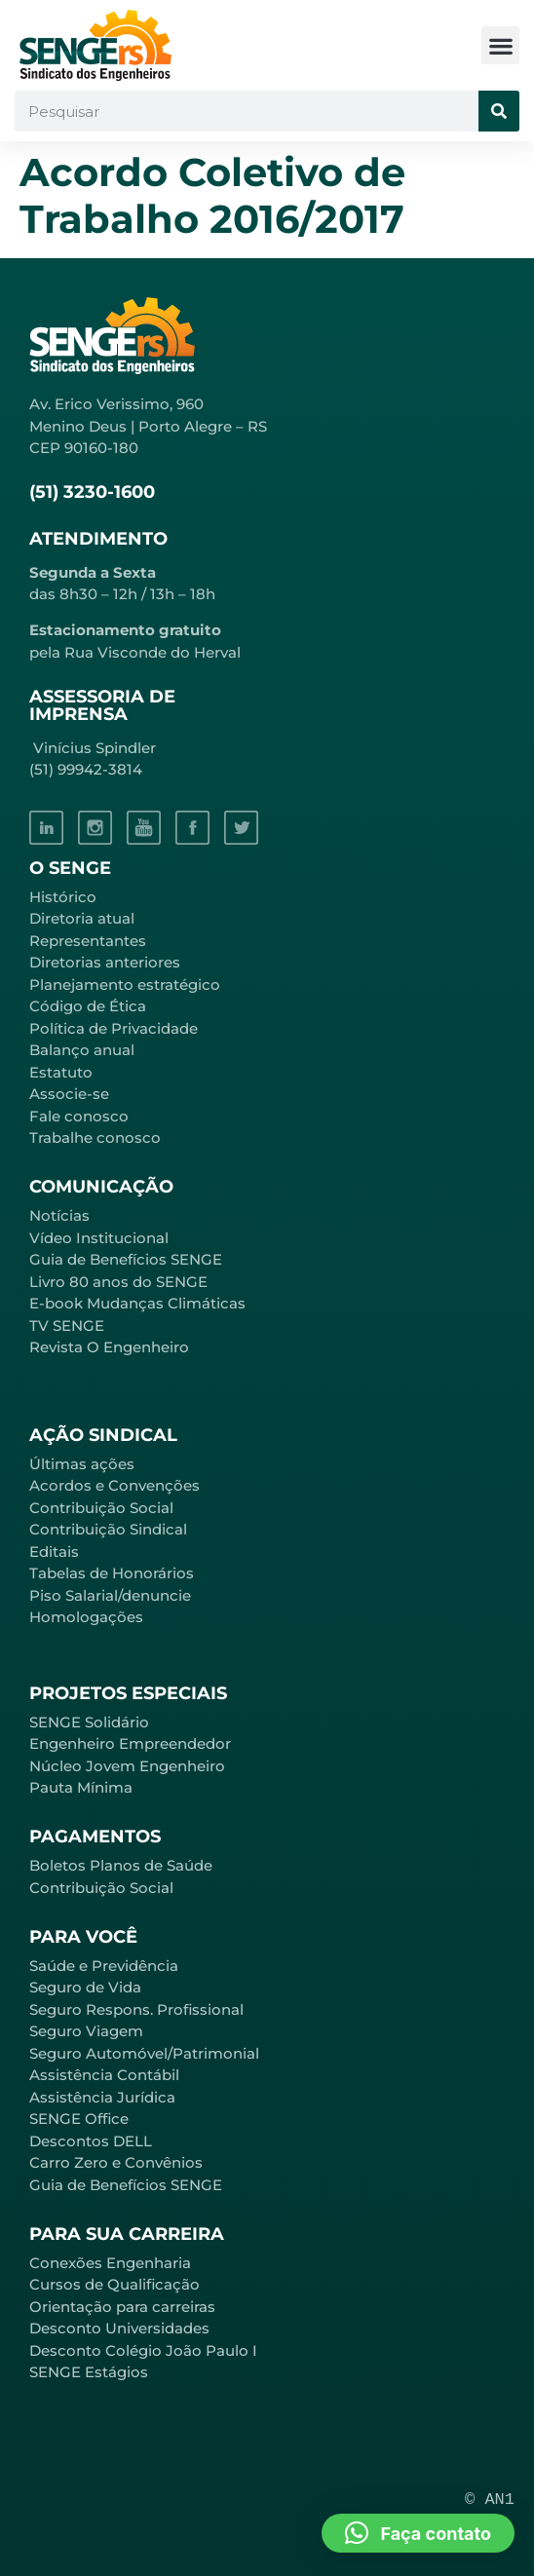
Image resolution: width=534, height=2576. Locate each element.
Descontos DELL (90, 2141)
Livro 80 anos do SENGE (118, 1281)
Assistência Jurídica (102, 2097)
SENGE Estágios (88, 2372)
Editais (54, 1551)
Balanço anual (81, 1050)
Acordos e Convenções (114, 1485)
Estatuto (61, 1072)
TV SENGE (66, 1325)
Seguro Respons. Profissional (136, 2009)
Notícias (59, 1215)
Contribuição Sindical (108, 1529)
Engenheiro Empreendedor (130, 1743)
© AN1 (490, 2499)
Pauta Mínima (81, 1787)
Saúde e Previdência (103, 1965)
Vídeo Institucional (99, 1238)
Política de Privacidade (113, 1028)
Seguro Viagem (86, 2031)
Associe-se (69, 1093)
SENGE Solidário (89, 1722)
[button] (500, 45)
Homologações (86, 1617)
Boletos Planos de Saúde (120, 1865)
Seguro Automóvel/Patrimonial (144, 2053)
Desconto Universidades (119, 2328)
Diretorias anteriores (104, 962)
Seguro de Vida (85, 1987)
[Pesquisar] (498, 111)
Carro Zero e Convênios (116, 2162)
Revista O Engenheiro (109, 1347)
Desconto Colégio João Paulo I (143, 2350)
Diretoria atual (81, 918)
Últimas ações (81, 1464)
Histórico (62, 897)
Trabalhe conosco (95, 1137)
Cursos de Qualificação (114, 2284)
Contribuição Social (101, 1507)
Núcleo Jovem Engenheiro (127, 1766)
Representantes (87, 940)
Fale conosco (79, 1116)
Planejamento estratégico (124, 984)
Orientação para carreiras (122, 2306)
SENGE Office (79, 2118)
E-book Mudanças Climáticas (137, 1303)
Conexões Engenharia (110, 2263)
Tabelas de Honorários (111, 1573)
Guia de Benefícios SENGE (125, 2185)
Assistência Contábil (104, 2074)
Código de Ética (87, 1006)
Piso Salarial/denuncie (110, 1595)
